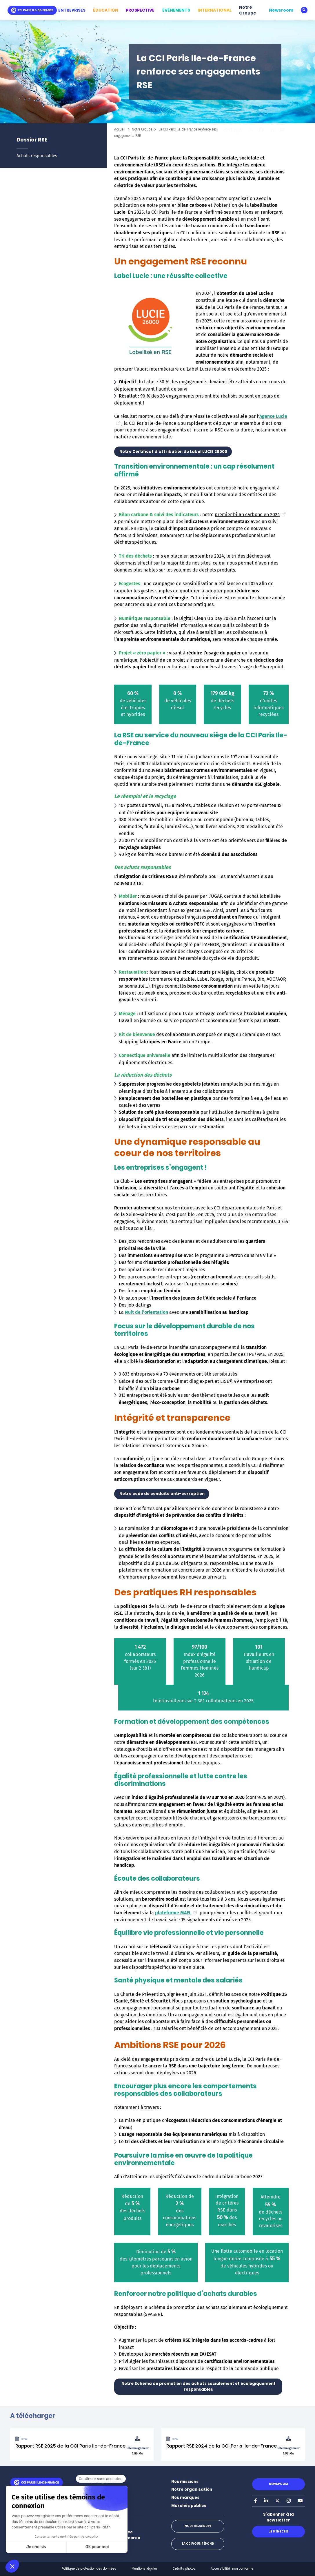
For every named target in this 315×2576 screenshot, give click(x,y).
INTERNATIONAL (215, 10)
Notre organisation (191, 2489)
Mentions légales (145, 2568)
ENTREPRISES (71, 10)
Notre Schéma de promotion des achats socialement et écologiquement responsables (198, 2386)
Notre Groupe (247, 10)
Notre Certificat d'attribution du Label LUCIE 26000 (173, 451)
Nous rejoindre (197, 2526)
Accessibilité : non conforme (232, 2568)
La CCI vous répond (198, 2544)
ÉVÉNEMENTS (176, 10)
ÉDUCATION (105, 10)
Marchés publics (188, 2505)
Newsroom (281, 10)
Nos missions (185, 2481)
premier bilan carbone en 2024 (251, 514)
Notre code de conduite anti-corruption (162, 1493)
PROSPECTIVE (140, 10)
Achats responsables (37, 155)
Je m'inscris (278, 2531)
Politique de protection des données (89, 2568)
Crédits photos (184, 2568)
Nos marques (185, 2497)
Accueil (119, 129)
